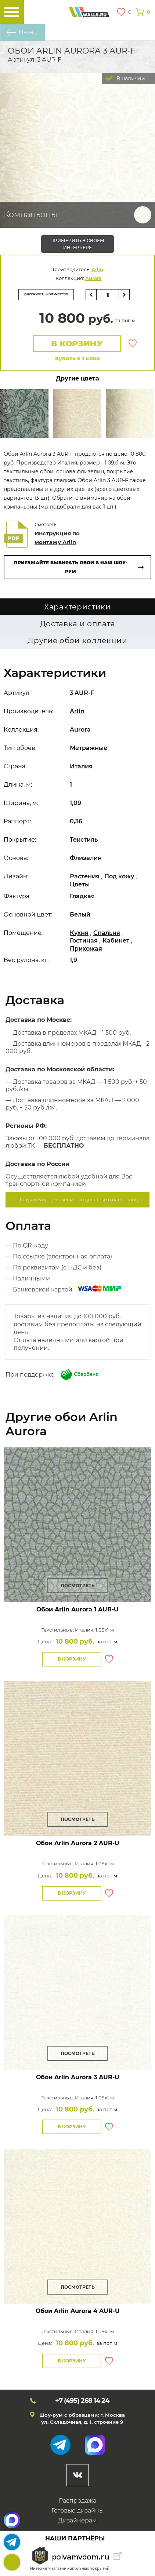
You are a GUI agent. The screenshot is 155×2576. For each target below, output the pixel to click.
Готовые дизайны (77, 2510)
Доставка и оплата (77, 623)
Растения (85, 876)
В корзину (77, 344)
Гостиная (84, 940)
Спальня (106, 932)
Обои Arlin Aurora (77, 1609)
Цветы (80, 884)
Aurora (93, 278)
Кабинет (115, 940)
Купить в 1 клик (77, 358)
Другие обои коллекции (77, 640)
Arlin (97, 269)
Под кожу (119, 876)
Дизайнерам (77, 2520)
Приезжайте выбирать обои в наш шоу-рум (70, 567)
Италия (81, 766)
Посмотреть (78, 1585)
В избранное (133, 343)
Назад (28, 32)
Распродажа (77, 2500)
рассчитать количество (46, 294)
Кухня (79, 932)
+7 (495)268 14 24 (12, 2562)
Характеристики (77, 606)
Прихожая (86, 948)
